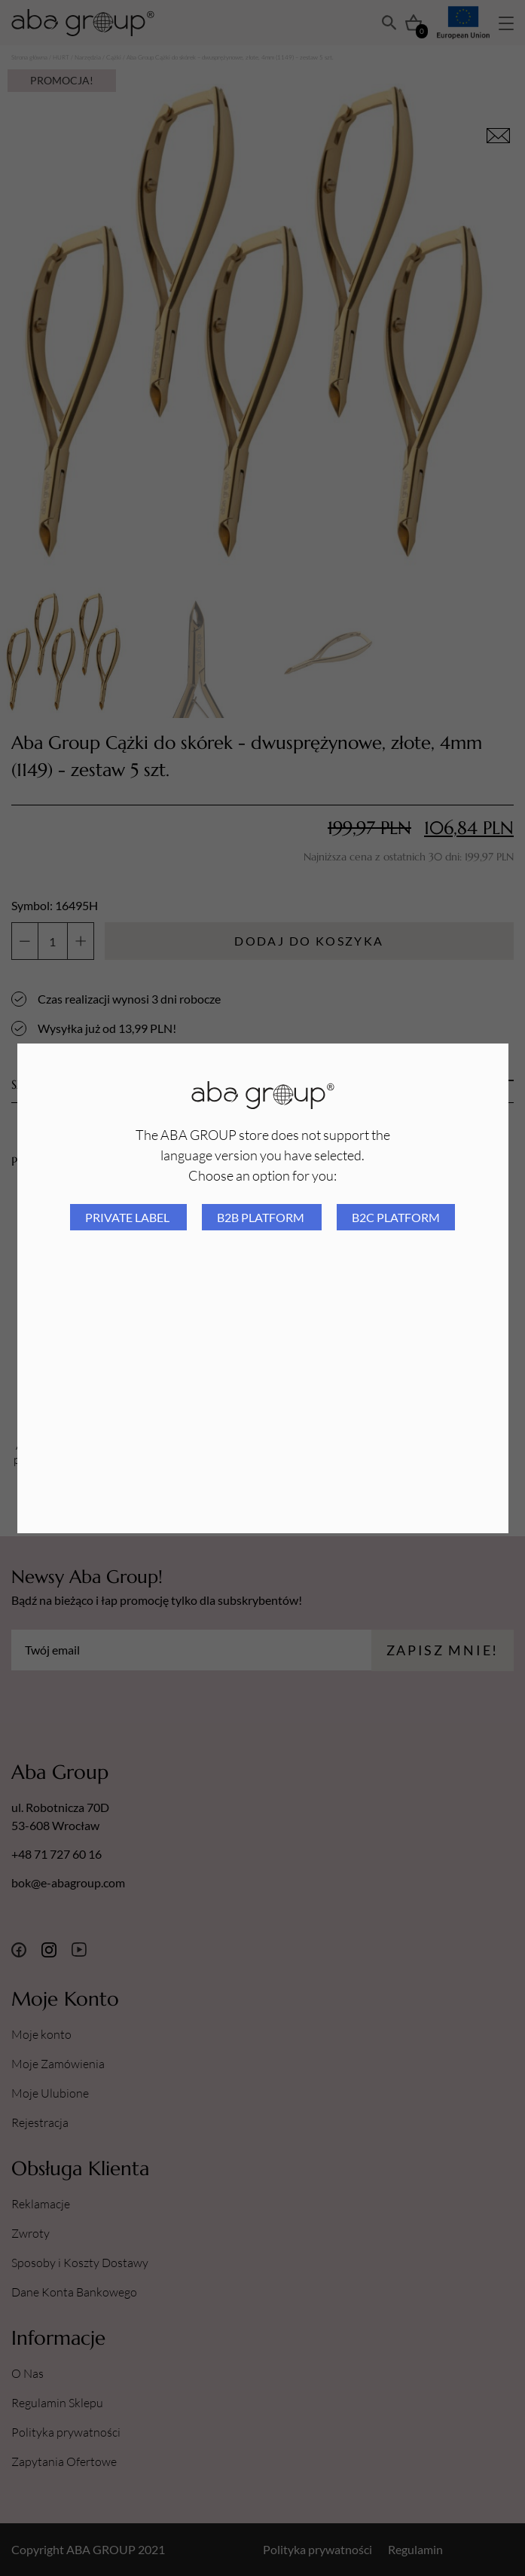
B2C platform (396, 1217)
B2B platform (262, 1217)
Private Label (128, 1217)
